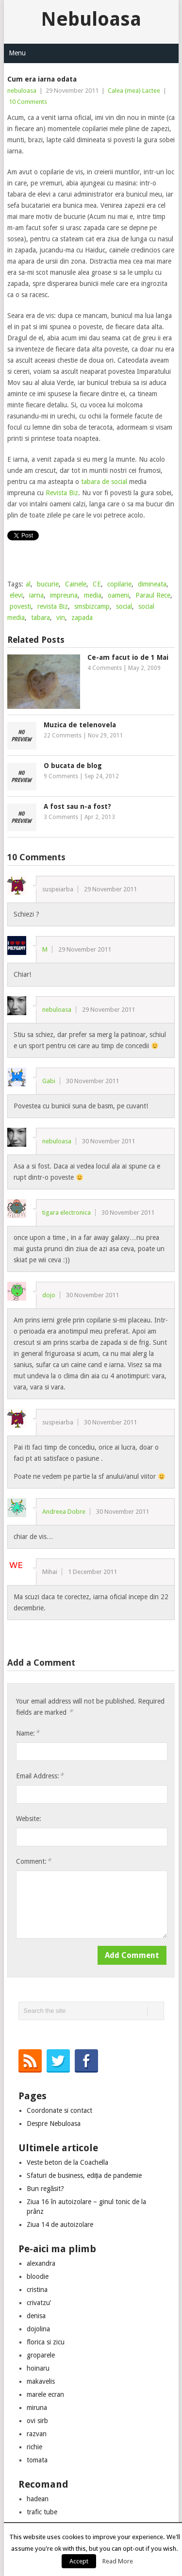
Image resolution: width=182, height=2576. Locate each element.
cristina (37, 2289)
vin (60, 617)
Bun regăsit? (46, 2188)
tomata (37, 2460)
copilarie (119, 584)
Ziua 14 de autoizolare (60, 2224)
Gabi (48, 1081)
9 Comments (61, 776)
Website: (28, 1819)
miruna (37, 2407)
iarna (36, 595)
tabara (40, 617)
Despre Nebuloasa (54, 2123)
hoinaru (38, 2368)
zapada (82, 617)
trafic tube (42, 2512)
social (124, 606)
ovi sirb (37, 2421)
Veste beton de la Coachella (67, 2162)
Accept (78, 2561)
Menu (17, 53)
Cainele (75, 584)
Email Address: (40, 1775)
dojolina (38, 2329)
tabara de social (104, 481)
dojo (48, 1295)
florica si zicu (46, 2342)
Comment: (33, 1861)
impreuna (64, 595)
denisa (36, 2316)
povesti (20, 606)
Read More (117, 2561)
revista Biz (52, 606)
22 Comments (63, 735)
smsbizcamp (92, 606)
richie (34, 2447)
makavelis (41, 2381)
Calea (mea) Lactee (134, 90)
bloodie (38, 2276)
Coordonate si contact (59, 2110)
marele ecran (45, 2394)
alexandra (41, 2263)
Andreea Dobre (63, 1511)
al (28, 584)
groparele (41, 2355)
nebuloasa (21, 90)
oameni (118, 595)
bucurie (48, 584)
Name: (27, 1733)
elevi (16, 595)
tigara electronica (66, 1212)
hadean (38, 2499)
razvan (37, 2434)
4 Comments (104, 668)
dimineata (152, 584)
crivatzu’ (39, 2303)
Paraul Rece (152, 595)
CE (97, 584)
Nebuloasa (91, 19)
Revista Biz (62, 493)
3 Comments (61, 817)
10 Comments (28, 101)
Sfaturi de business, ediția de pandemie (84, 2175)
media (92, 595)
